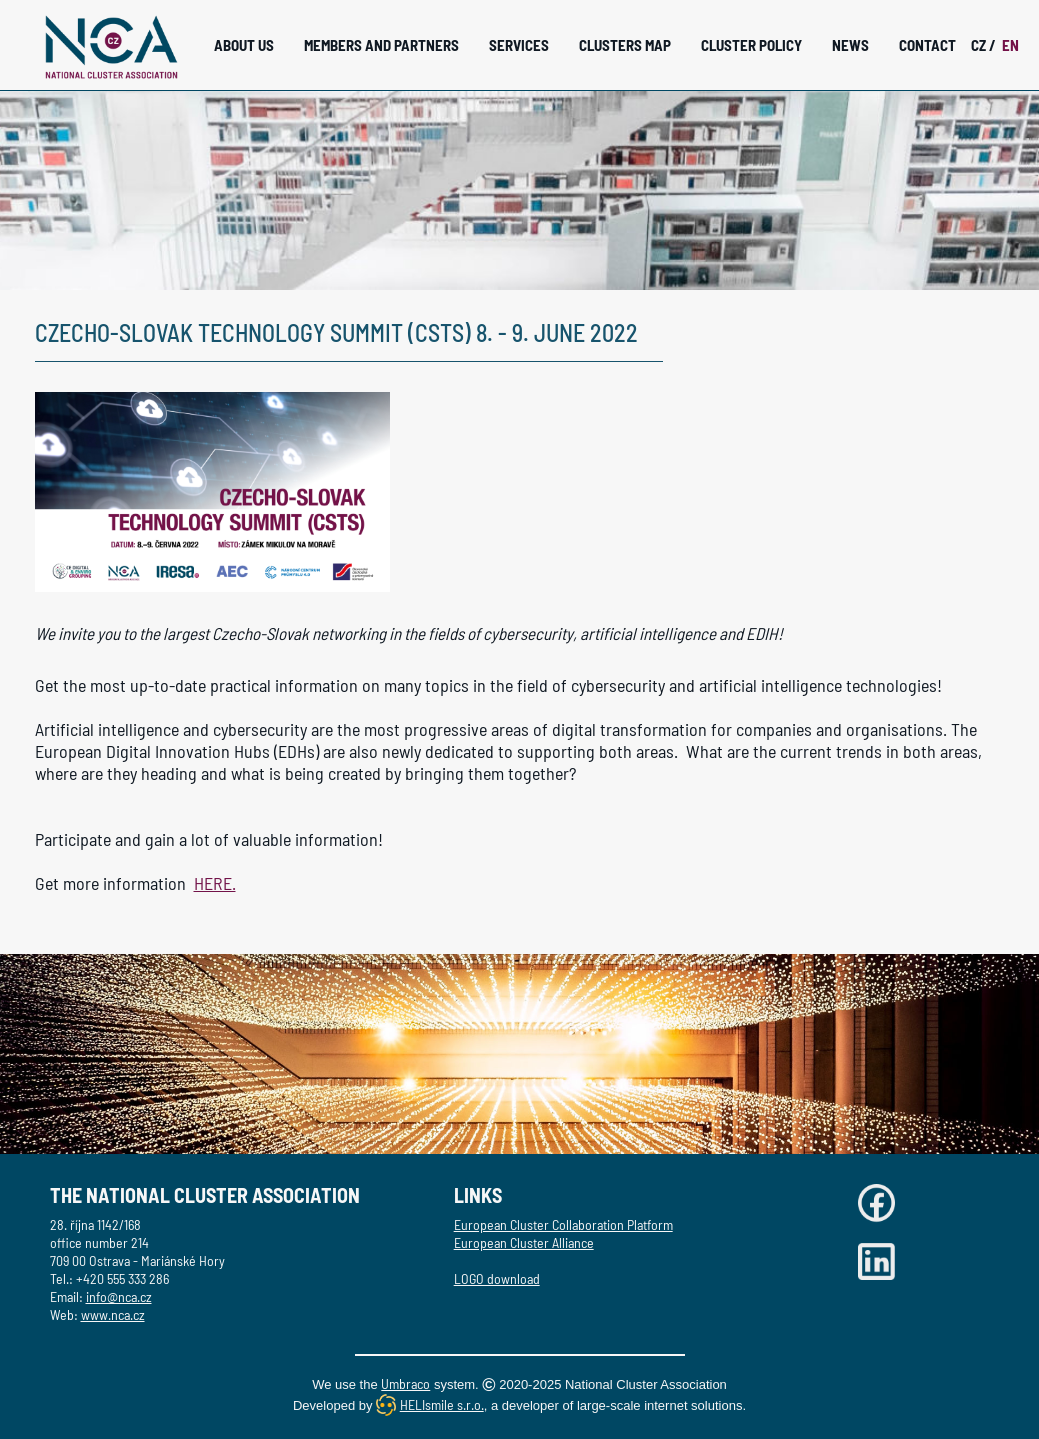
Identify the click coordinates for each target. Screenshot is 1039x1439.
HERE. (215, 883)
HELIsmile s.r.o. (442, 1404)
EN (1010, 45)
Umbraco (405, 1383)
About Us (244, 45)
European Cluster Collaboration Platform (563, 1224)
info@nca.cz (119, 1296)
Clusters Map (625, 45)
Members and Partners (381, 45)
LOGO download (497, 1278)
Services (519, 45)
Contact (927, 45)
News (850, 45)
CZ (983, 45)
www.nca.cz (113, 1314)
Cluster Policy (751, 45)
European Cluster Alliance (524, 1242)
